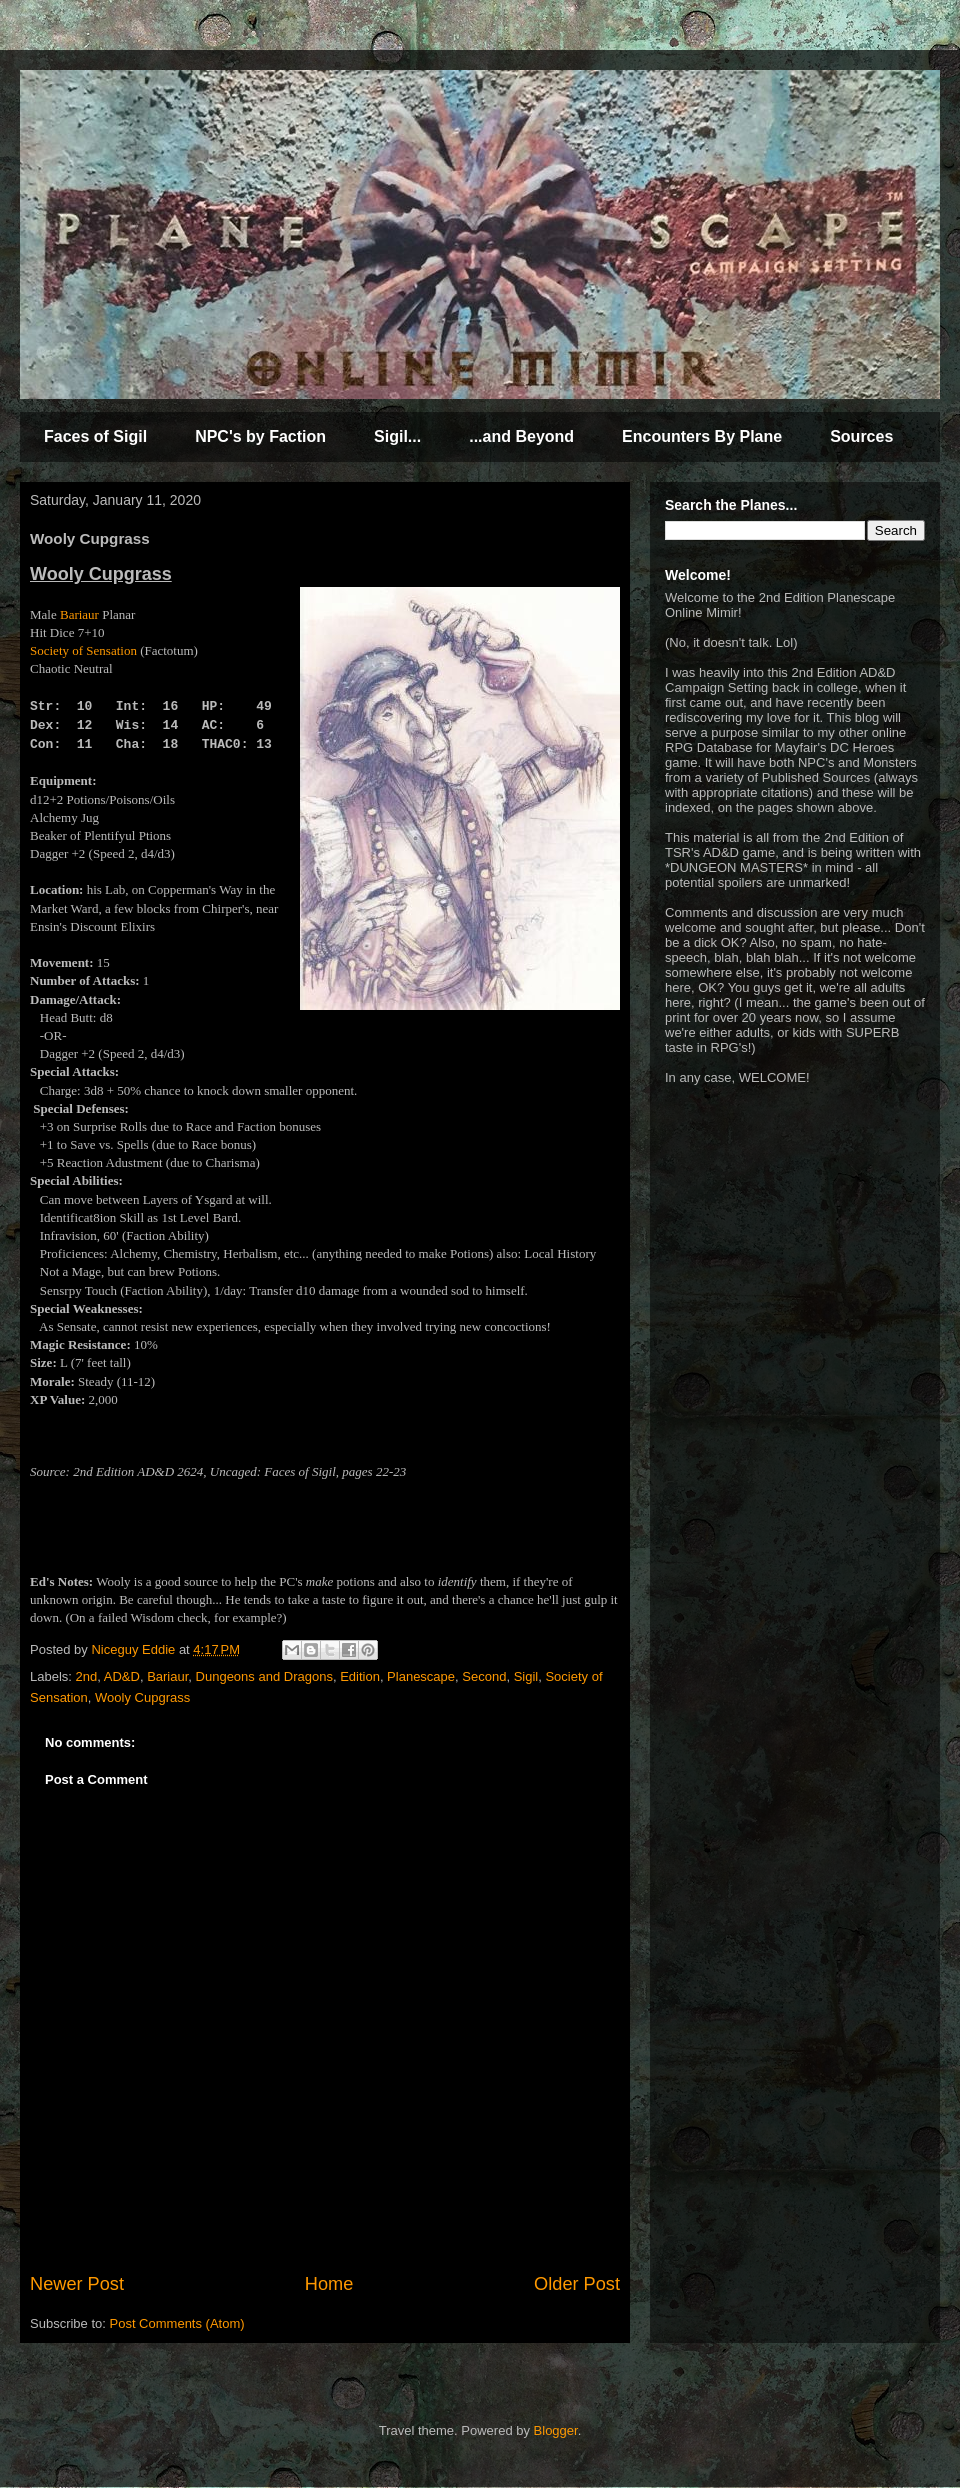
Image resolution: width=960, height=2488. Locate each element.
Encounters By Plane (702, 436)
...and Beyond (521, 436)
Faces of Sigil (95, 436)
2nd (87, 1676)
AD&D (122, 1676)
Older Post (577, 2284)
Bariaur (79, 614)
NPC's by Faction (260, 436)
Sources (861, 436)
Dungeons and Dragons (264, 1676)
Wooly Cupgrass (142, 1697)
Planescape (421, 1676)
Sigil (526, 1676)
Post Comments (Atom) (177, 2323)
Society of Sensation (83, 650)
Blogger (556, 2430)
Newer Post (77, 2284)
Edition (360, 1676)
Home (329, 2284)
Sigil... (397, 436)
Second (484, 1676)
